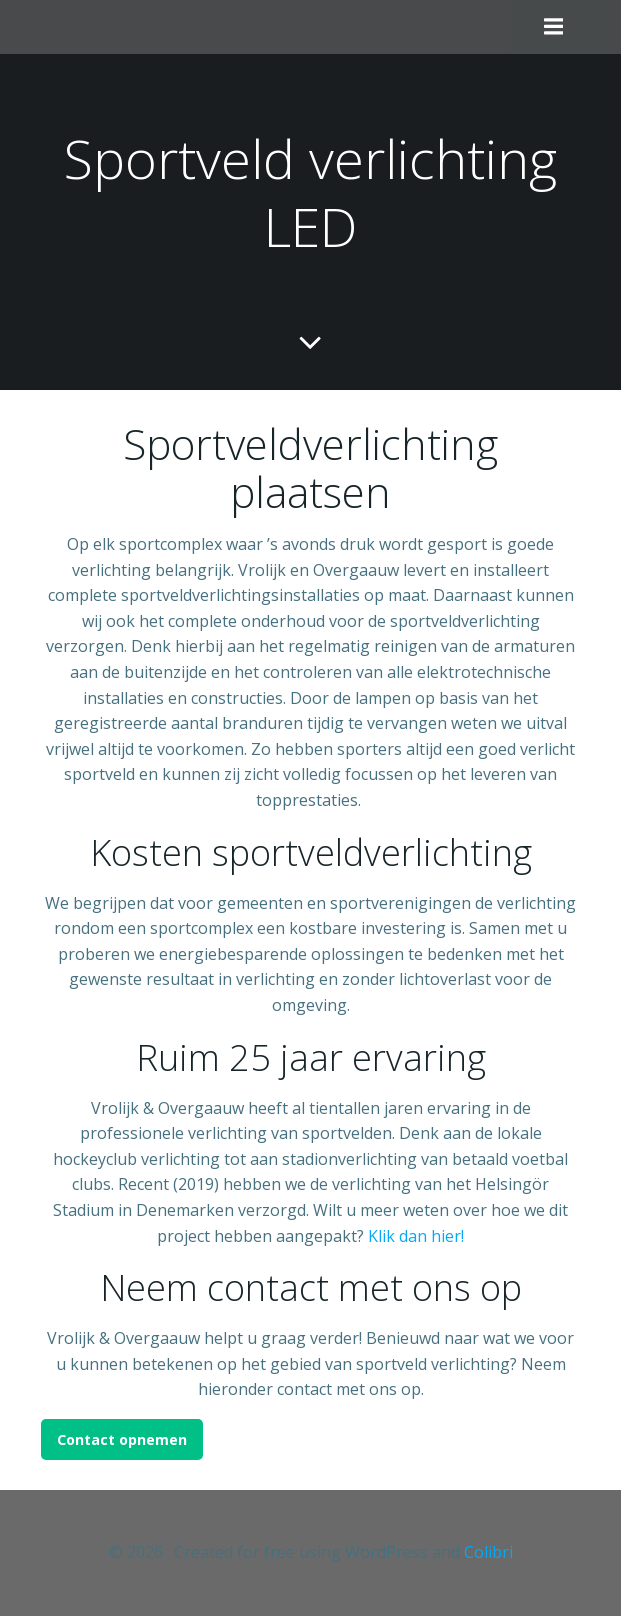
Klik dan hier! (416, 1236)
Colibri (488, 1552)
